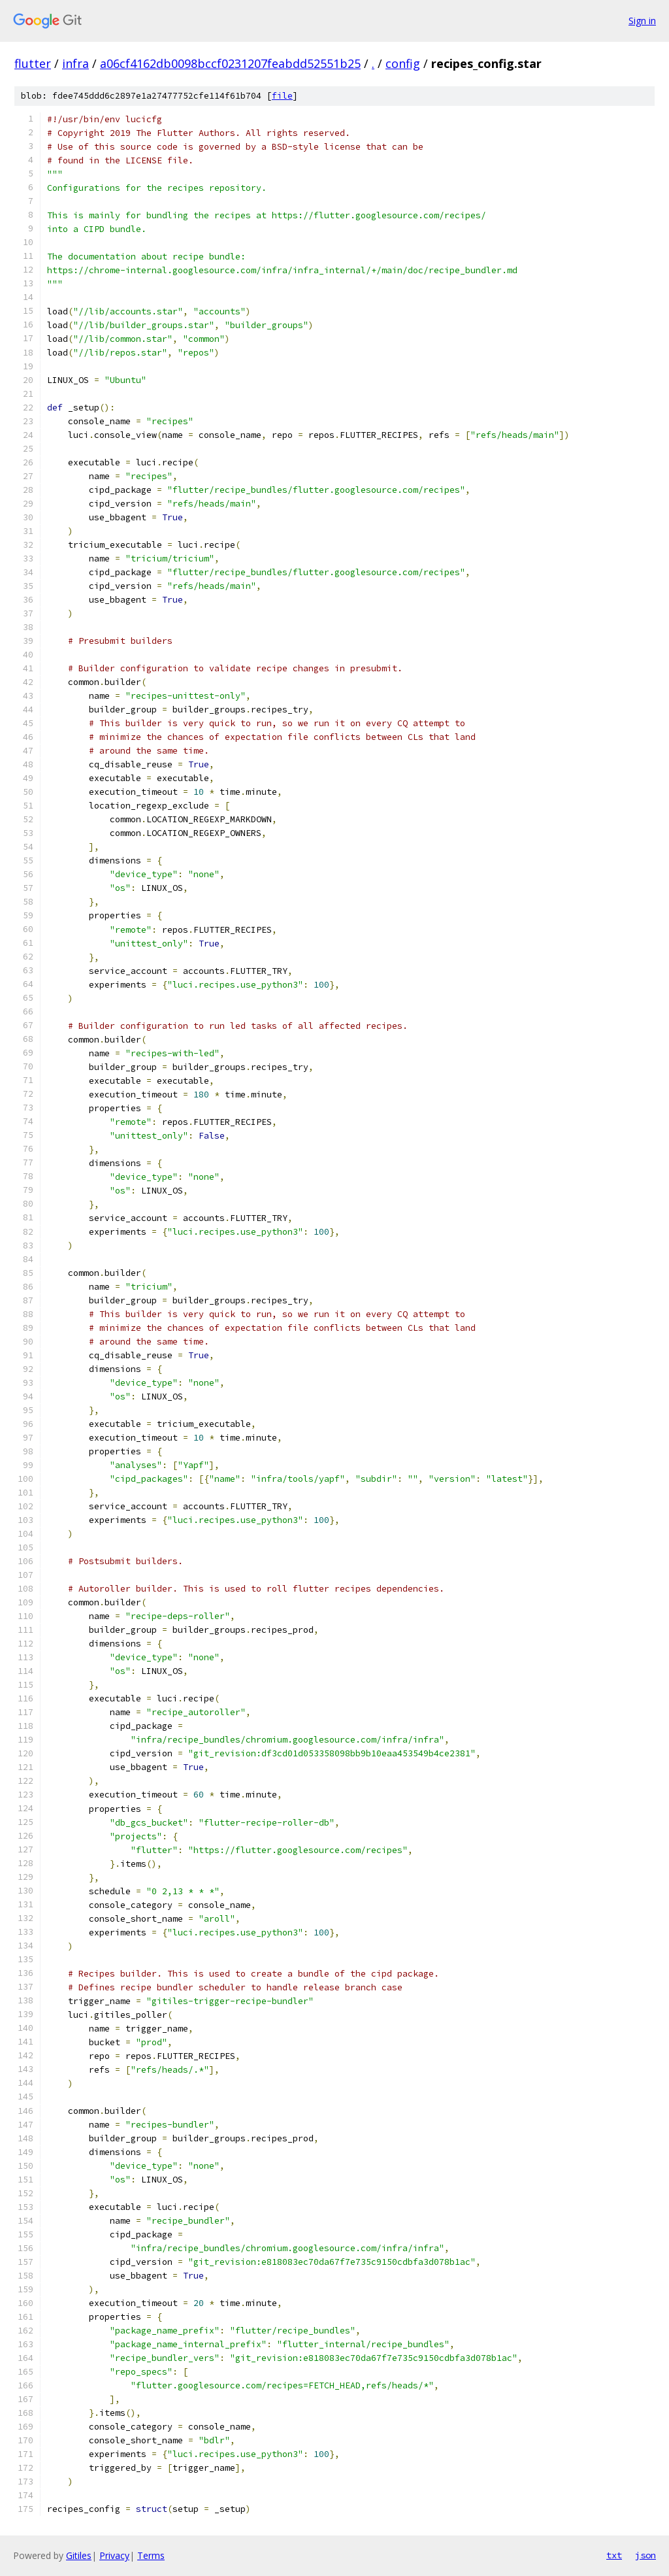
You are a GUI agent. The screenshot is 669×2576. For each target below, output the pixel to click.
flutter (32, 63)
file (282, 95)
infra (75, 63)
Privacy (114, 2555)
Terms (151, 2555)
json (645, 2555)
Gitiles (78, 2555)
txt (614, 2555)
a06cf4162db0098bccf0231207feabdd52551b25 (230, 63)
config (402, 63)
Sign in (642, 20)
